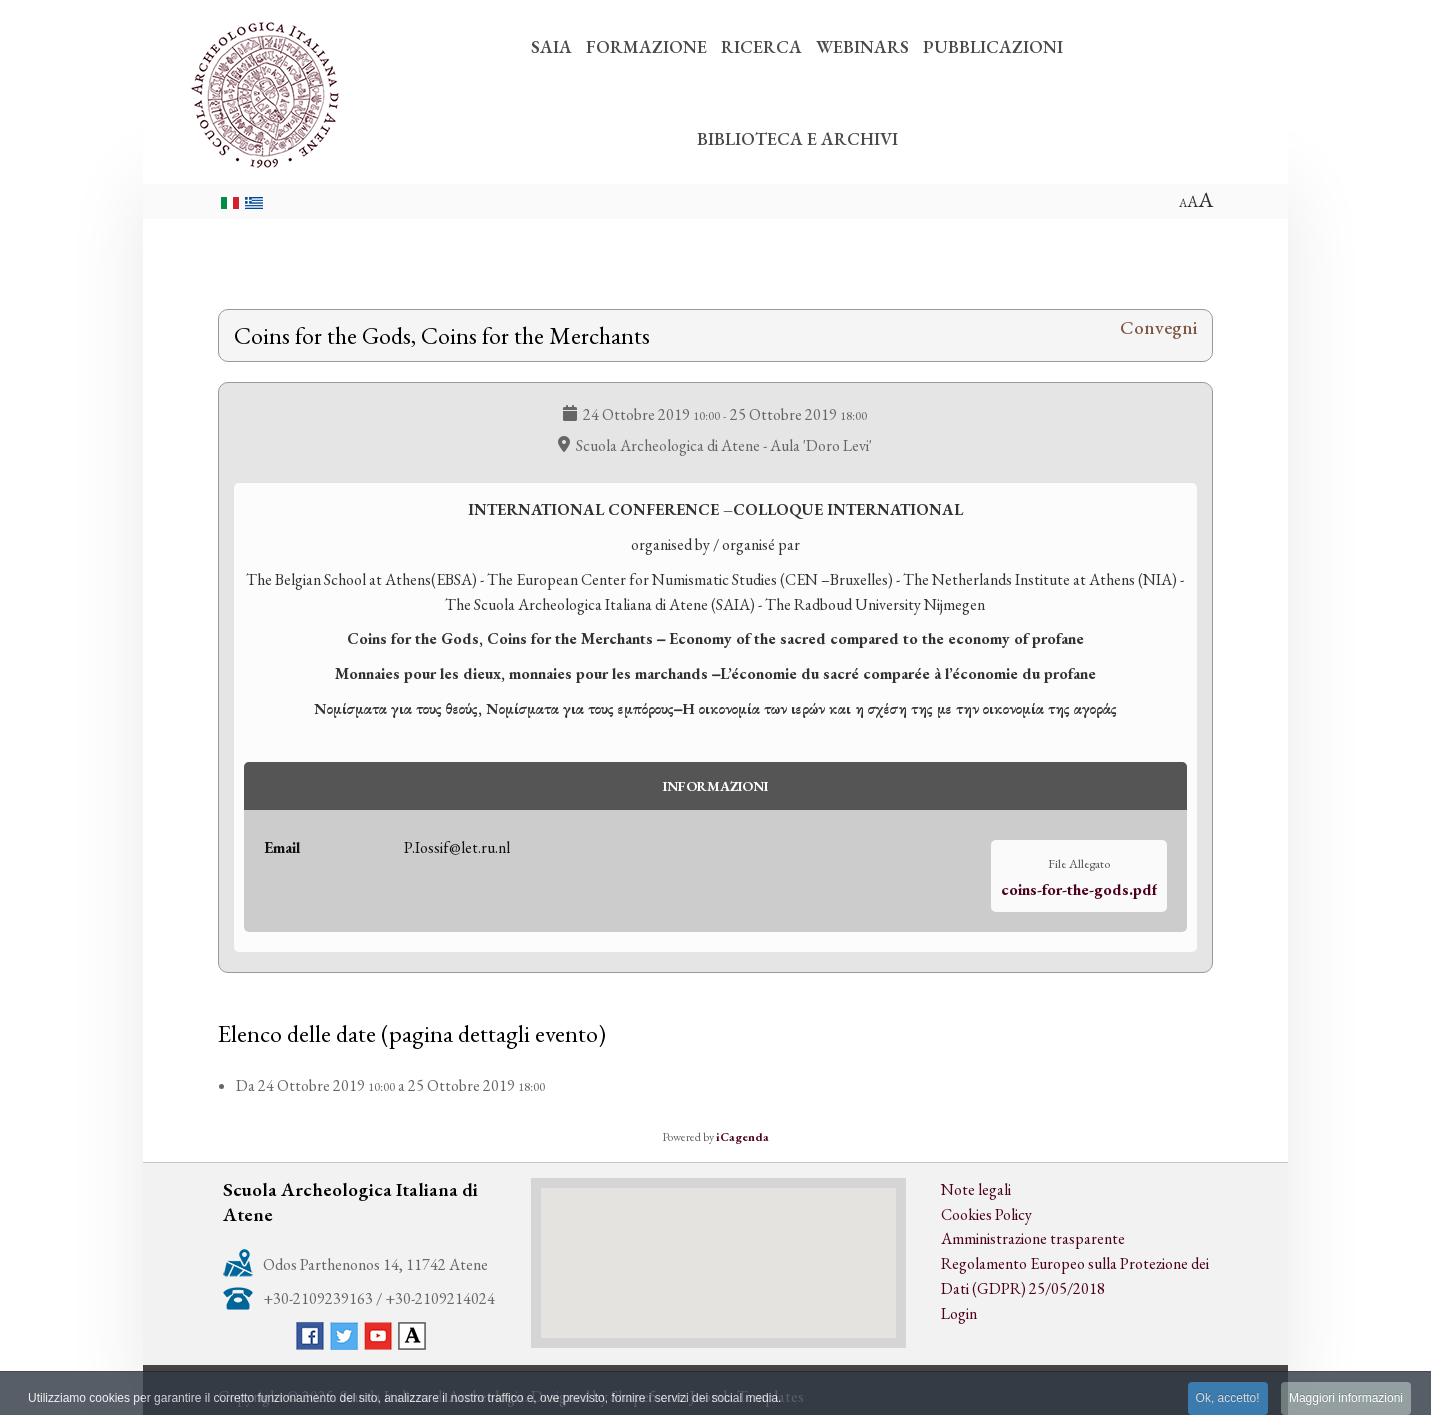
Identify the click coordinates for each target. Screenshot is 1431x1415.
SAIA (551, 46)
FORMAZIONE (646, 46)
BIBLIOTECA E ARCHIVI (797, 138)
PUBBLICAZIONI (993, 46)
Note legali (976, 1189)
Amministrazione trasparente (1033, 1238)
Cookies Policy (986, 1214)
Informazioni (715, 786)
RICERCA (761, 46)
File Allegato (1079, 863)
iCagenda (742, 1137)
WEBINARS (862, 46)
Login (959, 1313)
